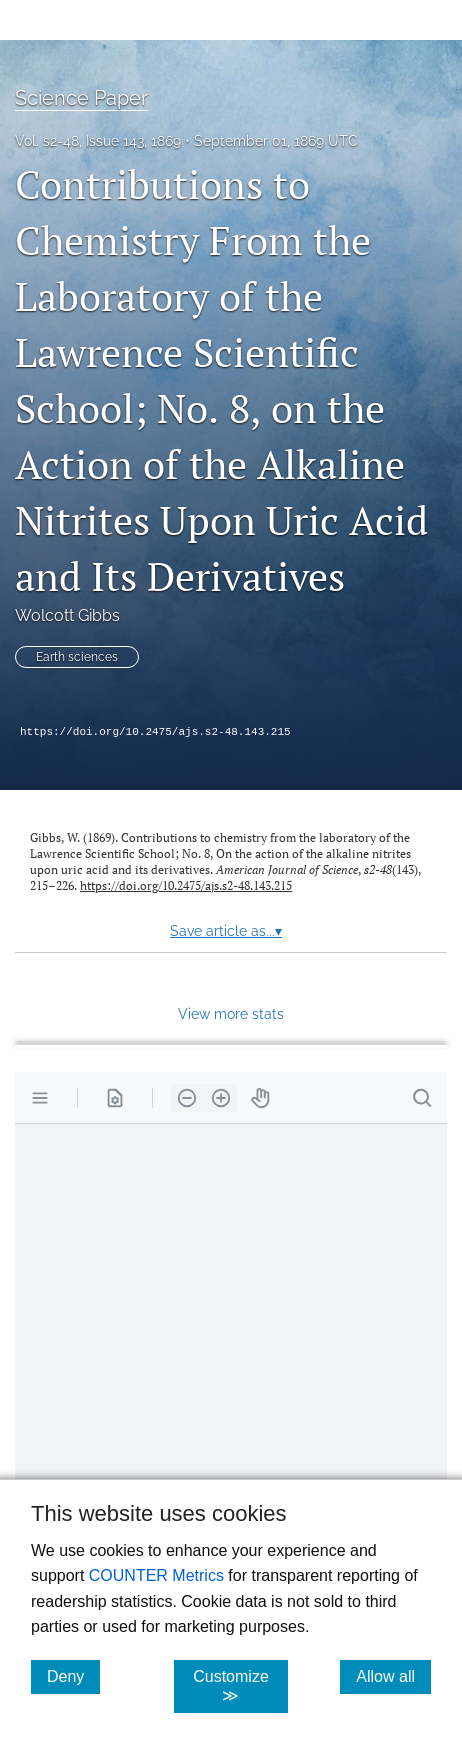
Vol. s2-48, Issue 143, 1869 (98, 141)
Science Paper (81, 98)
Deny (73, 1676)
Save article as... (226, 931)
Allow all (393, 1676)
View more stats (231, 1013)
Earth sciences (77, 657)
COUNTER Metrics (156, 1575)
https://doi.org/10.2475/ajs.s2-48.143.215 (155, 732)
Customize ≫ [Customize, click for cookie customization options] (240, 1686)
